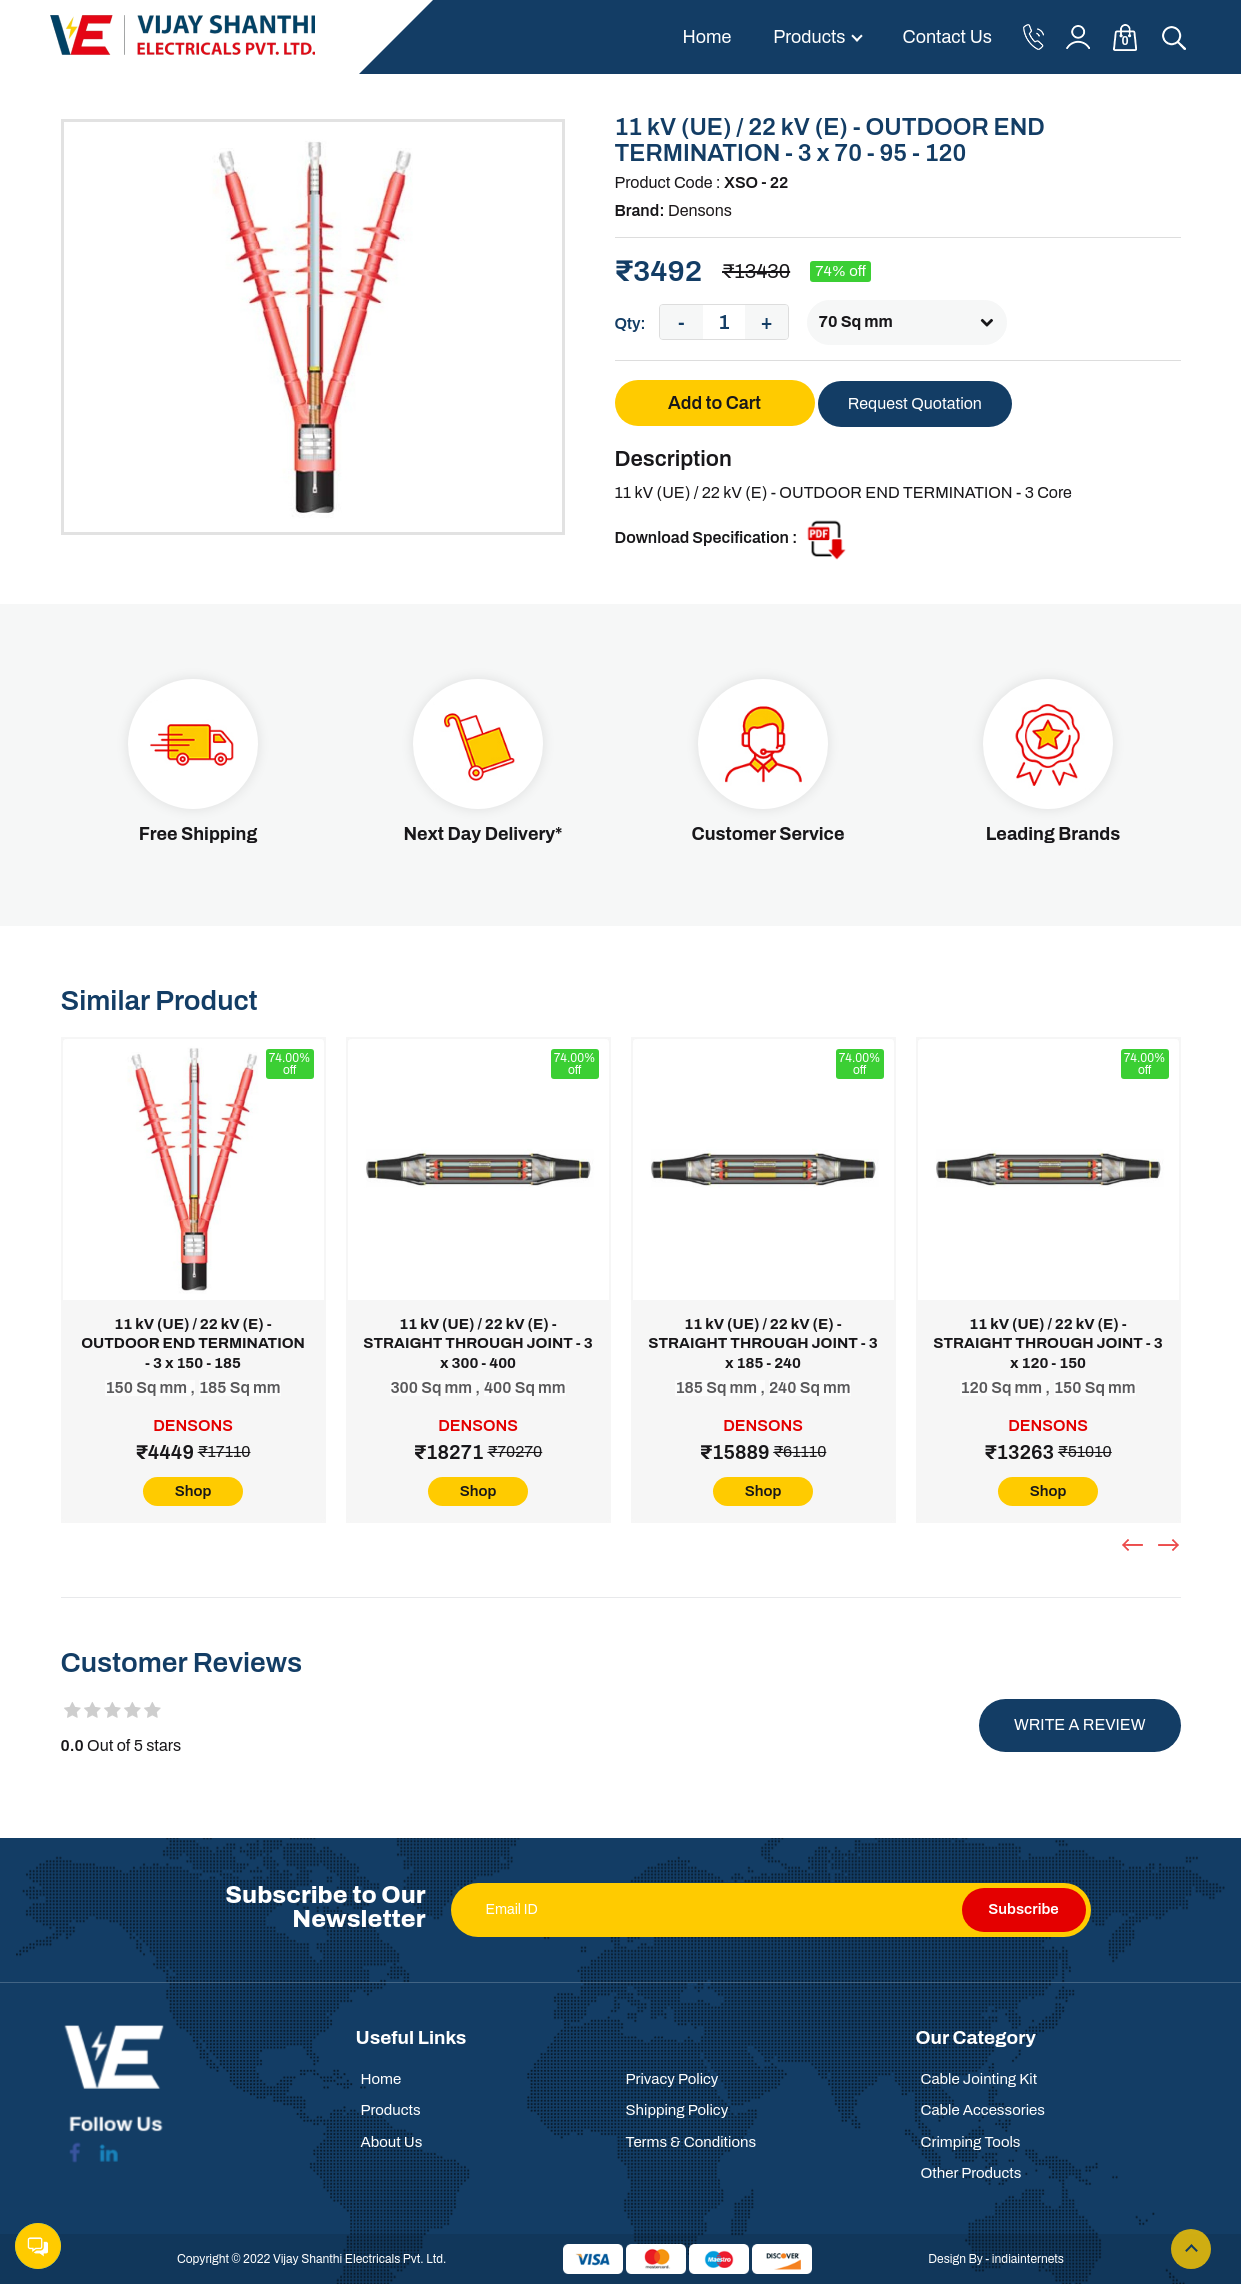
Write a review (1080, 1724)
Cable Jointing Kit (979, 2079)
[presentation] (1135, 1545)
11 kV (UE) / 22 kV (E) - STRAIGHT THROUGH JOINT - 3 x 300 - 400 (477, 1343)
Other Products (971, 2173)
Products (809, 37)
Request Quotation (915, 403)
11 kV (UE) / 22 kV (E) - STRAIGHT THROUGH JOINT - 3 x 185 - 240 (762, 1343)
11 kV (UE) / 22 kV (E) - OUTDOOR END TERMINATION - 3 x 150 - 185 (193, 1343)
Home (706, 37)
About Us (392, 2142)
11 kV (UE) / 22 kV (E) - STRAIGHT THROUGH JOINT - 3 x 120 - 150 (1047, 1343)
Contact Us (947, 37)
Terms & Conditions (691, 2142)
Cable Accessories (983, 2110)
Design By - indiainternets (996, 2259)
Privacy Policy (672, 2079)
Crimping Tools (971, 2142)
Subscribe (1023, 1909)
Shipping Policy (677, 2110)
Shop (193, 1491)
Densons (700, 210)
